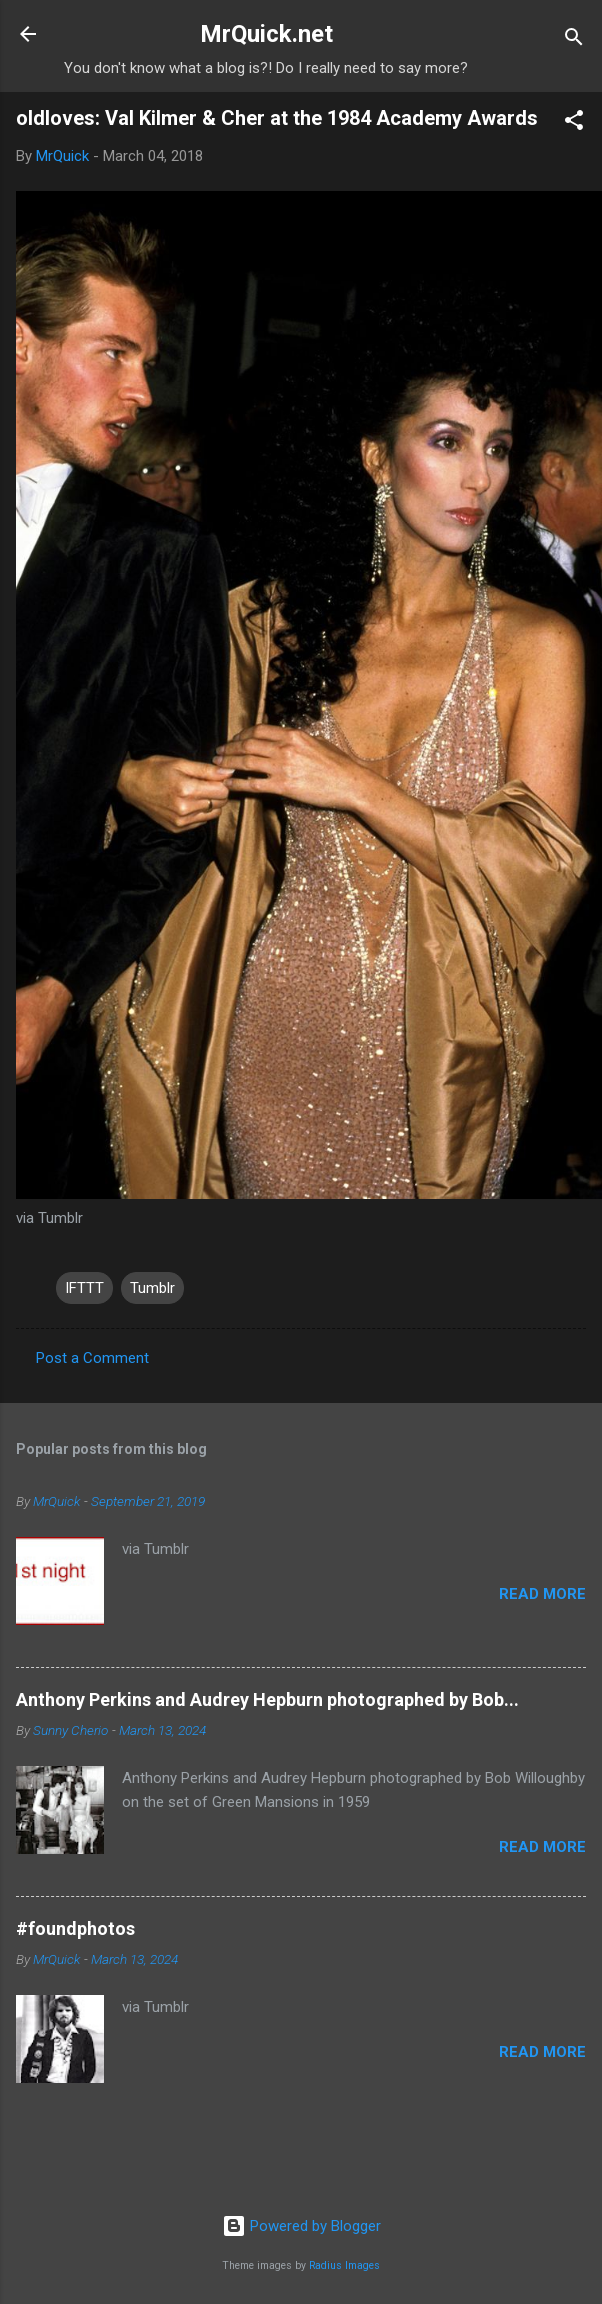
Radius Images (344, 2265)
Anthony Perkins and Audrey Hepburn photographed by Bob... (267, 1699)
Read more (542, 1594)
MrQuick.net (266, 34)
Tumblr (152, 1288)
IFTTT (84, 1288)
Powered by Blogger (301, 2226)
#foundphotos (75, 1928)
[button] (574, 123)
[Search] (574, 40)
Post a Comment (92, 1358)
